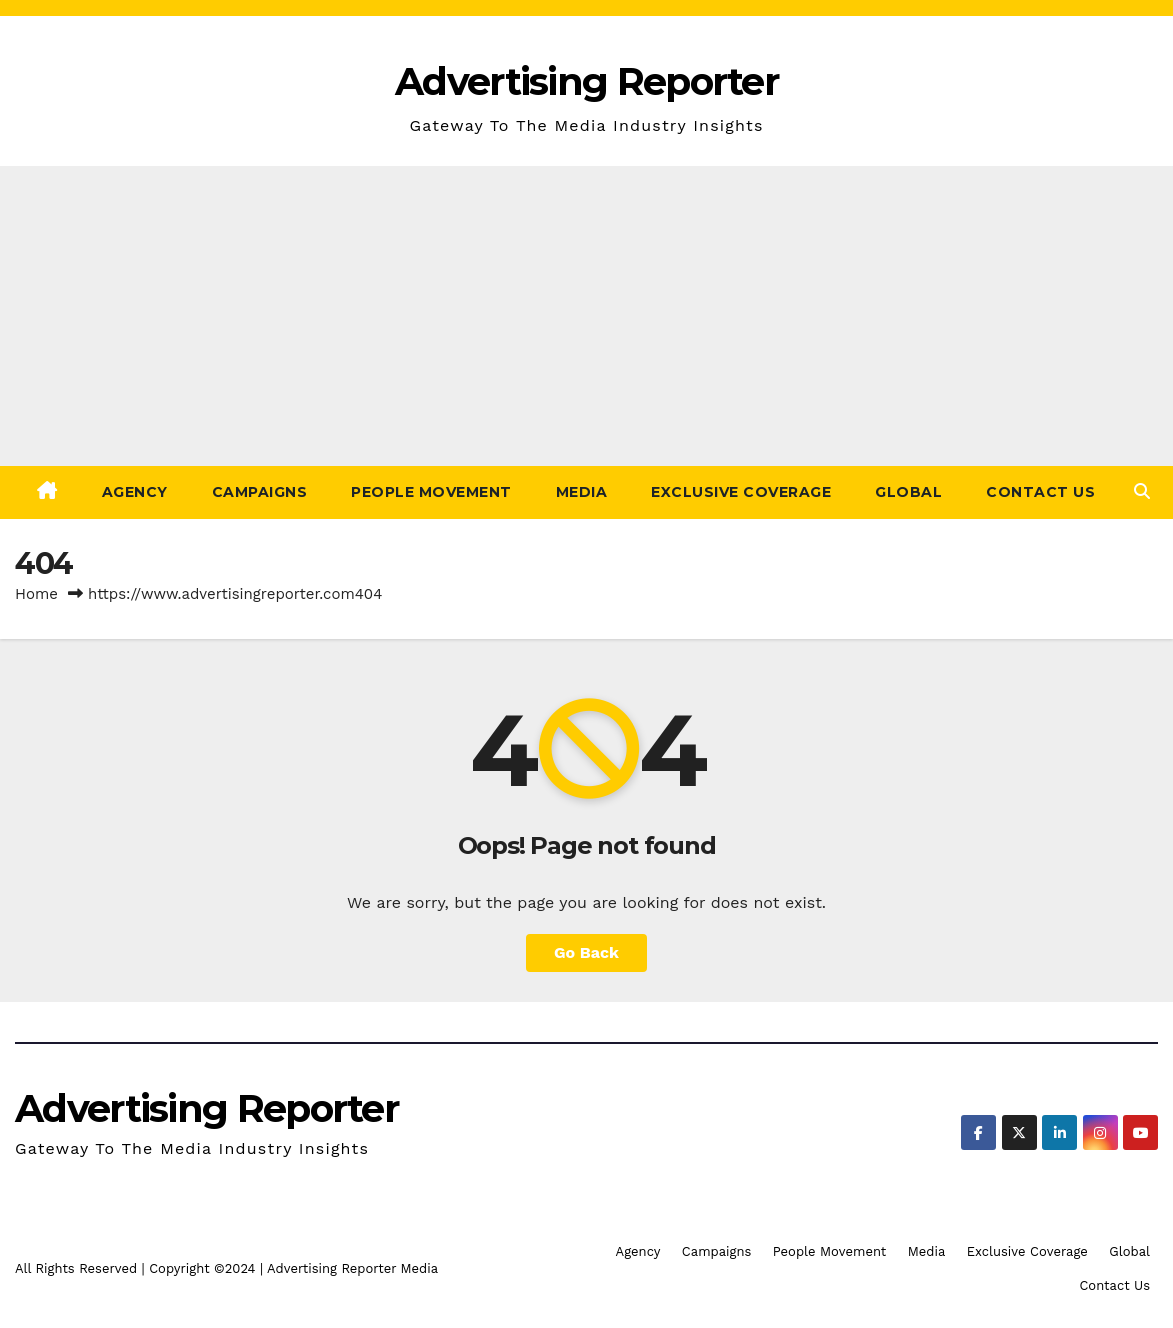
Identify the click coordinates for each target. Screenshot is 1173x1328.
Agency (135, 492)
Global (908, 492)
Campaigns (260, 492)
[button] (1142, 491)
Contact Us (1040, 492)
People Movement (431, 492)
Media (582, 492)
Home (36, 594)
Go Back (586, 952)
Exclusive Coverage (741, 492)
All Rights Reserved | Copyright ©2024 (137, 1268)
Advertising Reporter (586, 81)
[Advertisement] (586, 316)
